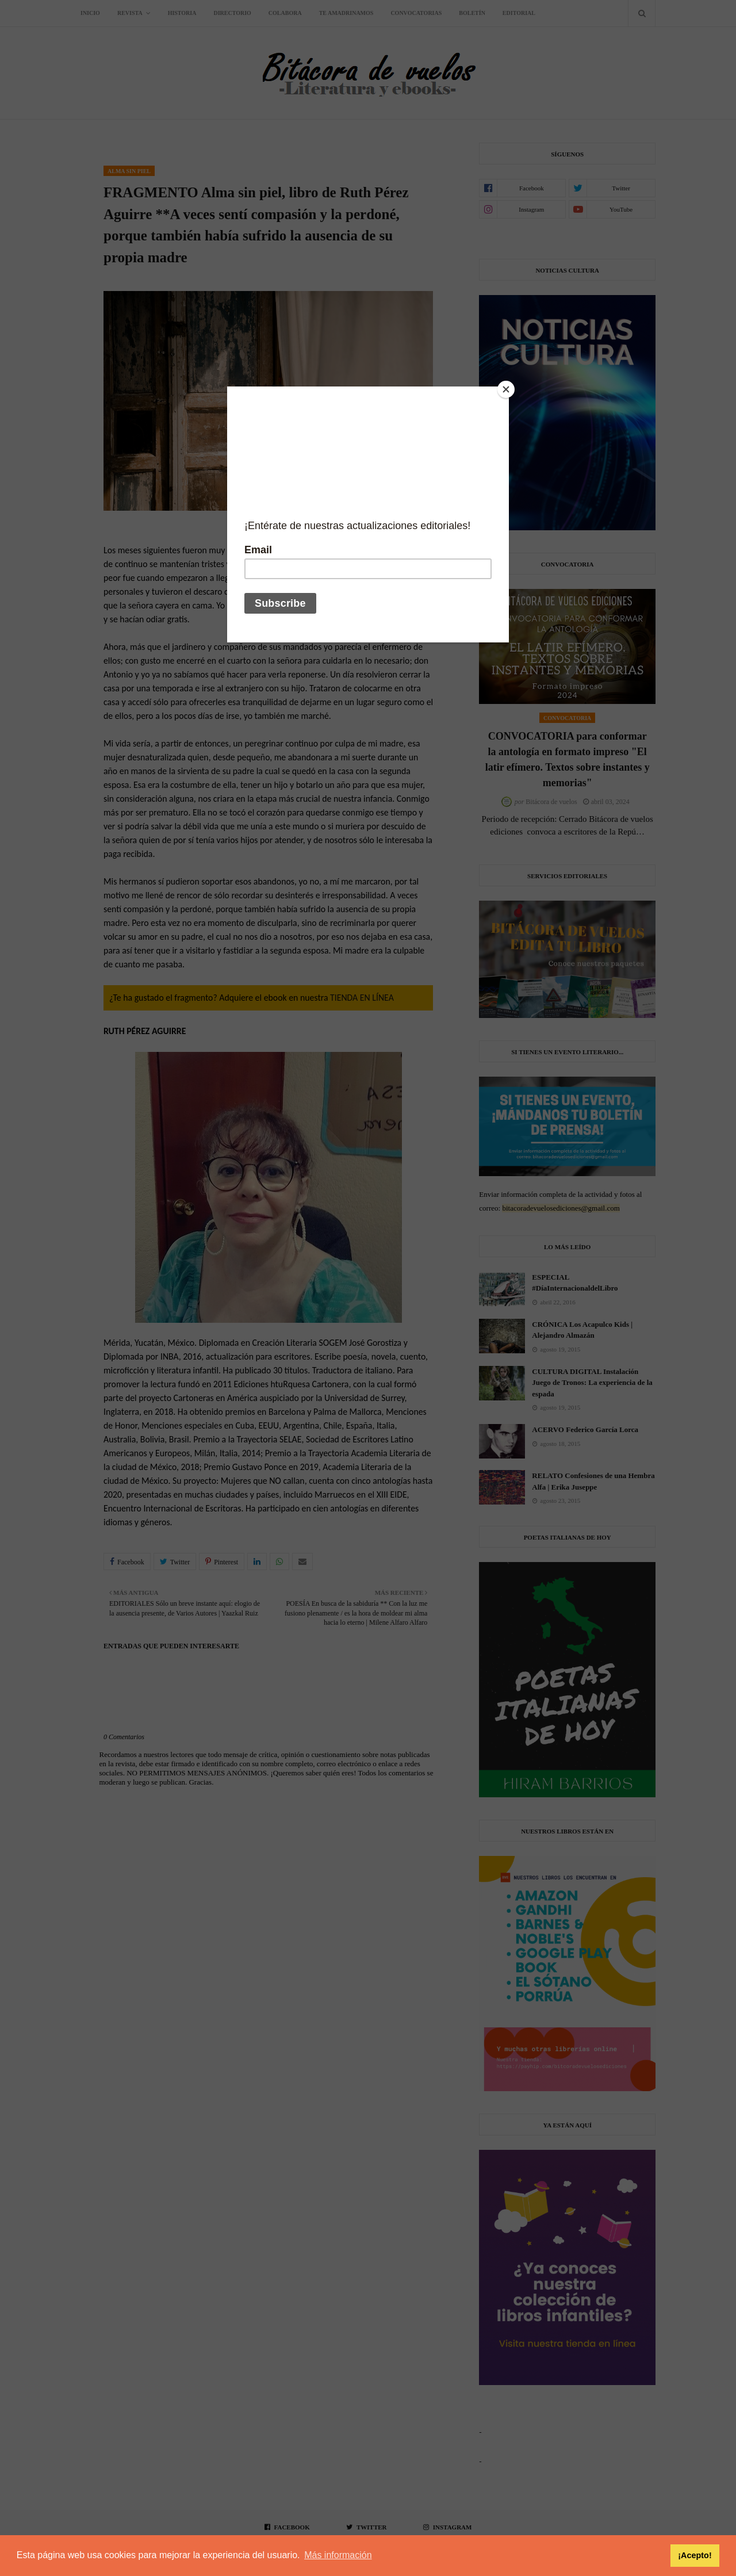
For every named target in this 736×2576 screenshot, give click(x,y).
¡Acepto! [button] (694, 2555)
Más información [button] (337, 2555)
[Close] (506, 389)
